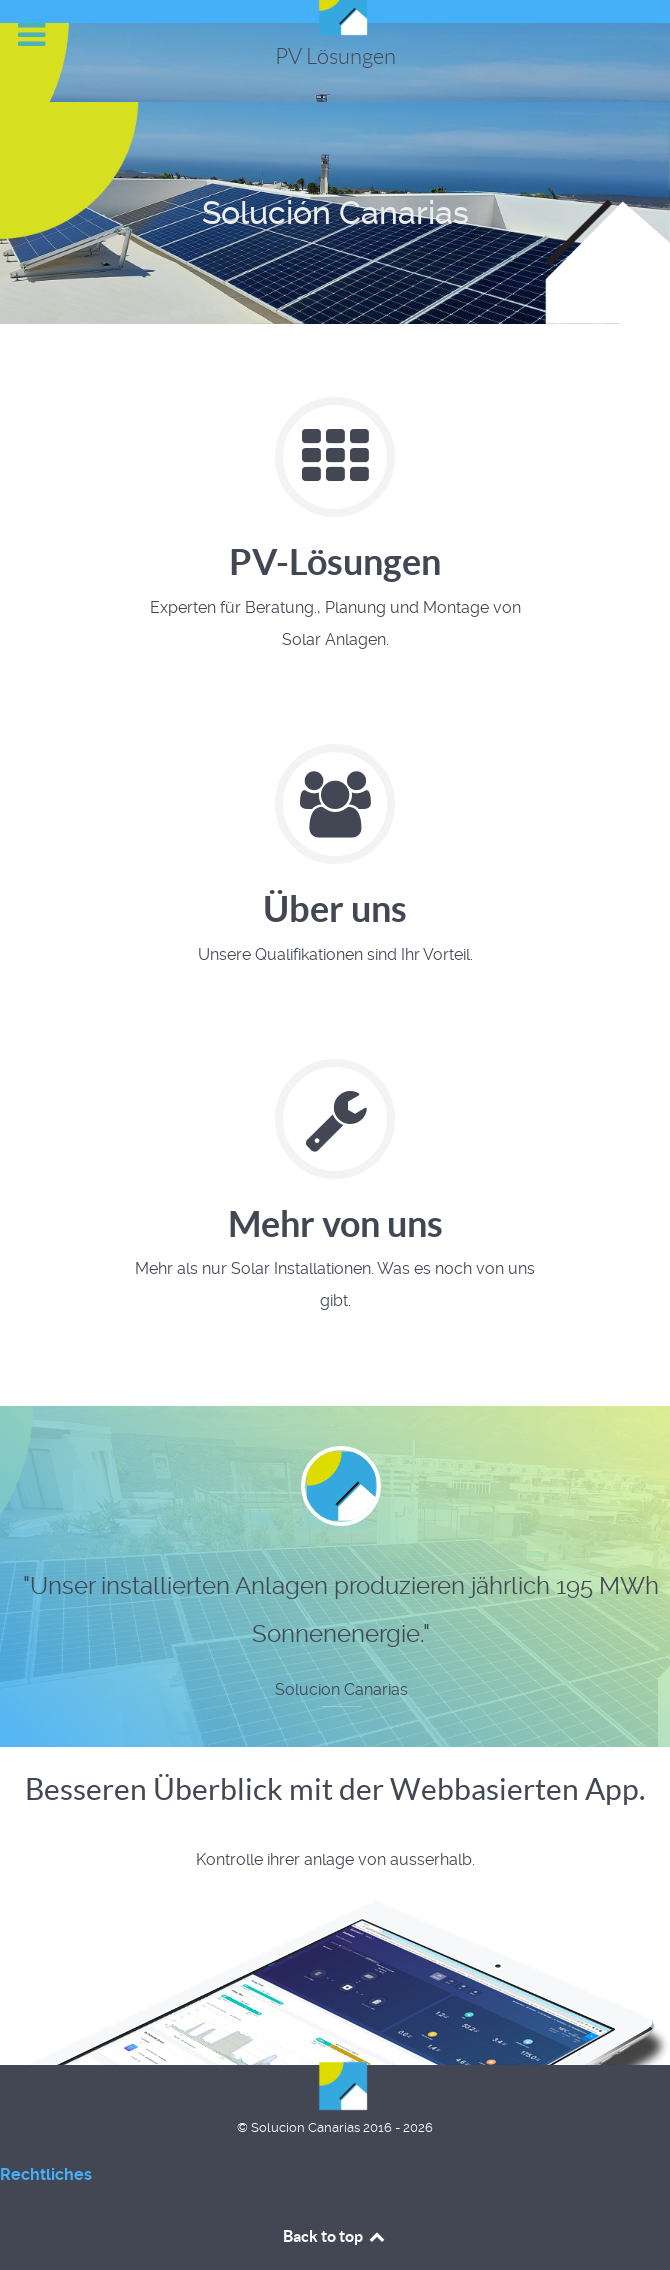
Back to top (335, 2236)
